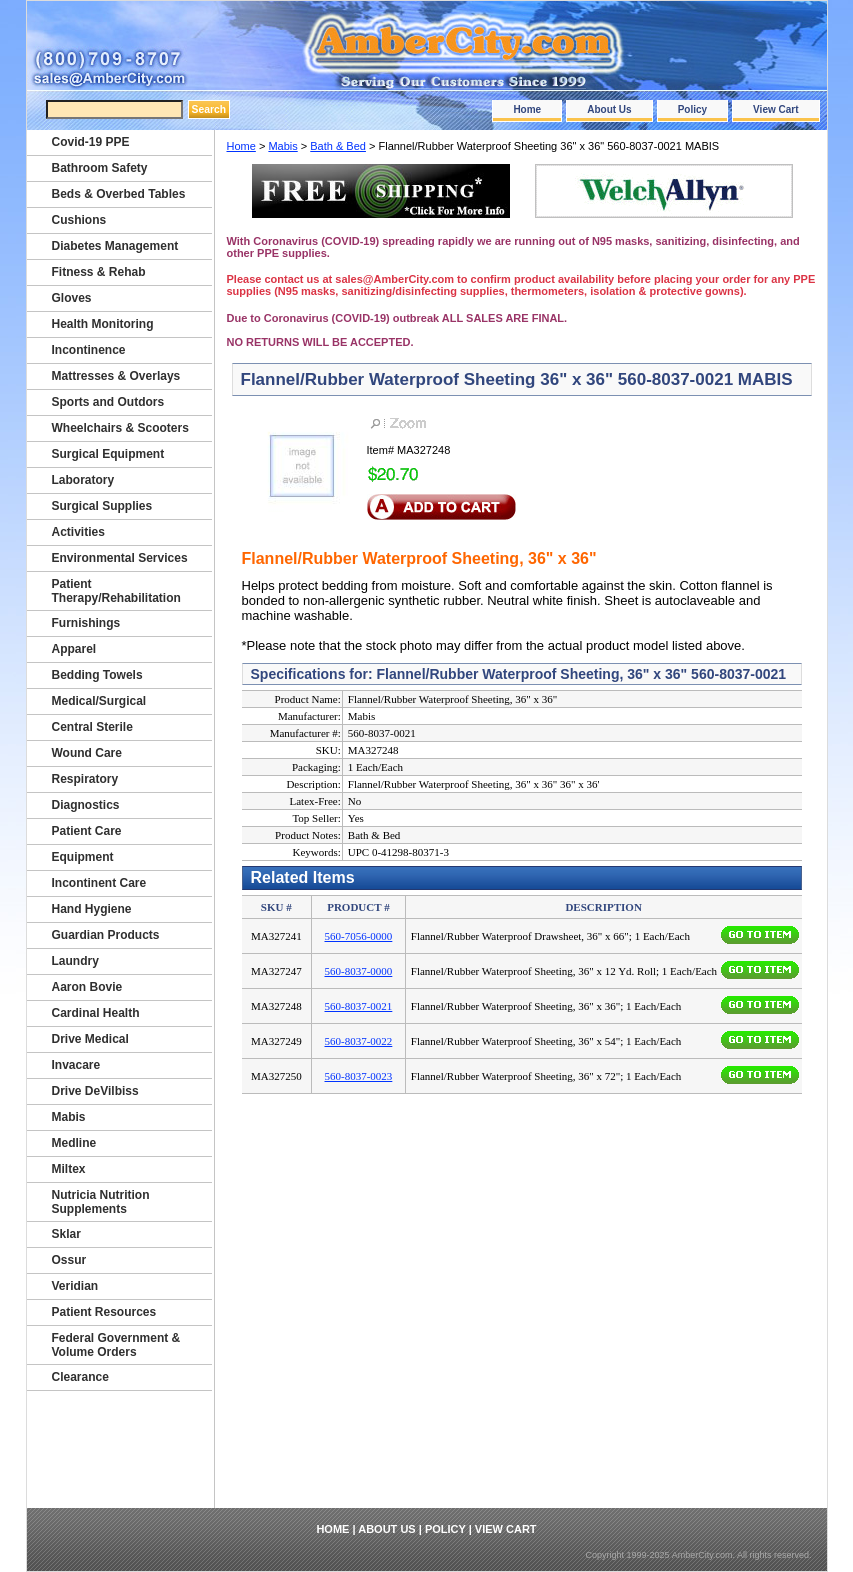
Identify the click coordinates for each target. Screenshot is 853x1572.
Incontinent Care (99, 883)
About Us (609, 109)
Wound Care (87, 753)
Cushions (79, 220)
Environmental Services (120, 558)
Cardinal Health (96, 1013)
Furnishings (86, 623)
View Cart (775, 109)
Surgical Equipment (108, 454)
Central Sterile (92, 727)
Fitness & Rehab (99, 272)
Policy (692, 109)
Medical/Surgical (99, 701)
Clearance (80, 1377)
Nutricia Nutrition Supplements (101, 1202)
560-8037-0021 (359, 1006)
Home (527, 109)
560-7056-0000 (359, 936)
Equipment (83, 857)
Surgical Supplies (102, 506)
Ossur (69, 1260)
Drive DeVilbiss (95, 1091)
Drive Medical (90, 1039)
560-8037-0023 (359, 1076)
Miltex (69, 1169)
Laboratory (83, 480)
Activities (78, 532)
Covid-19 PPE (91, 142)
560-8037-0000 (359, 971)
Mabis (282, 146)
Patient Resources (104, 1312)
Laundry (75, 961)
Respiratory (85, 779)
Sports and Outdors (108, 402)
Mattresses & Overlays (116, 376)
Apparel (74, 649)
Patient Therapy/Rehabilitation (116, 591)
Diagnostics (86, 805)
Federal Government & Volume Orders (116, 1345)
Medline (74, 1143)
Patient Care (87, 831)
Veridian (75, 1286)
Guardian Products (106, 935)
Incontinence (89, 350)
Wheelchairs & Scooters (120, 428)
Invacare (76, 1065)
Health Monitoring (103, 324)
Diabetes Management (115, 246)
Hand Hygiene (92, 909)
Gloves (72, 298)
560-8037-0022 (359, 1041)
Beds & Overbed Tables (119, 194)
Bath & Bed (338, 146)
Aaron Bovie (87, 987)
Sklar (66, 1234)
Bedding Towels (97, 675)
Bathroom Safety (100, 168)
